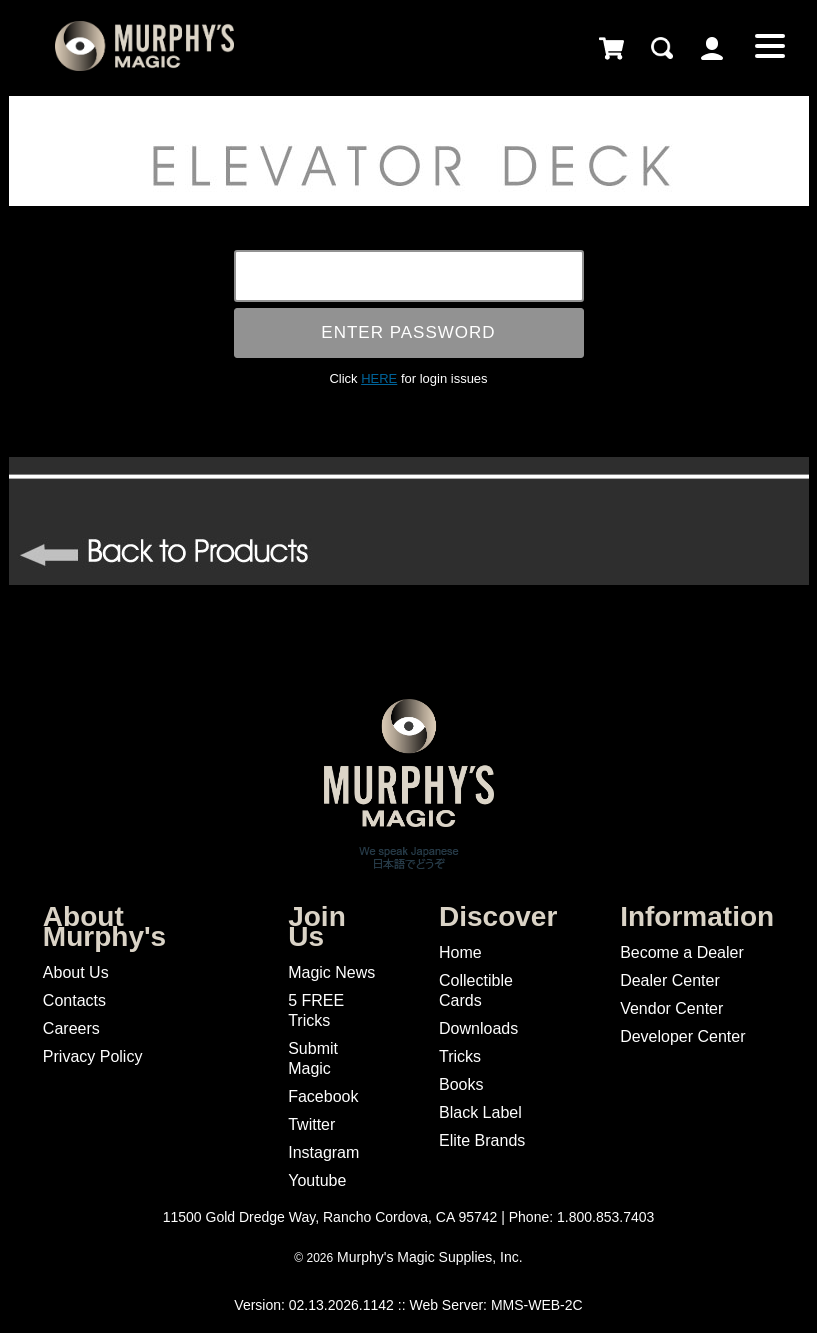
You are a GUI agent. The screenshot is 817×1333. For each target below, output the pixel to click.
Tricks (460, 1056)
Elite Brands (482, 1140)
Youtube (317, 1180)
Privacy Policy (93, 1056)
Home (460, 952)
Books (461, 1084)
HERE (379, 378)
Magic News (331, 972)
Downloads (478, 1028)
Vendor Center (671, 1008)
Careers (71, 1028)
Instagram (323, 1152)
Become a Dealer (682, 952)
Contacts (74, 1000)
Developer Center (682, 1036)
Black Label (480, 1112)
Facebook (323, 1096)
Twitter (311, 1124)
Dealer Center (670, 980)
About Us (76, 972)
